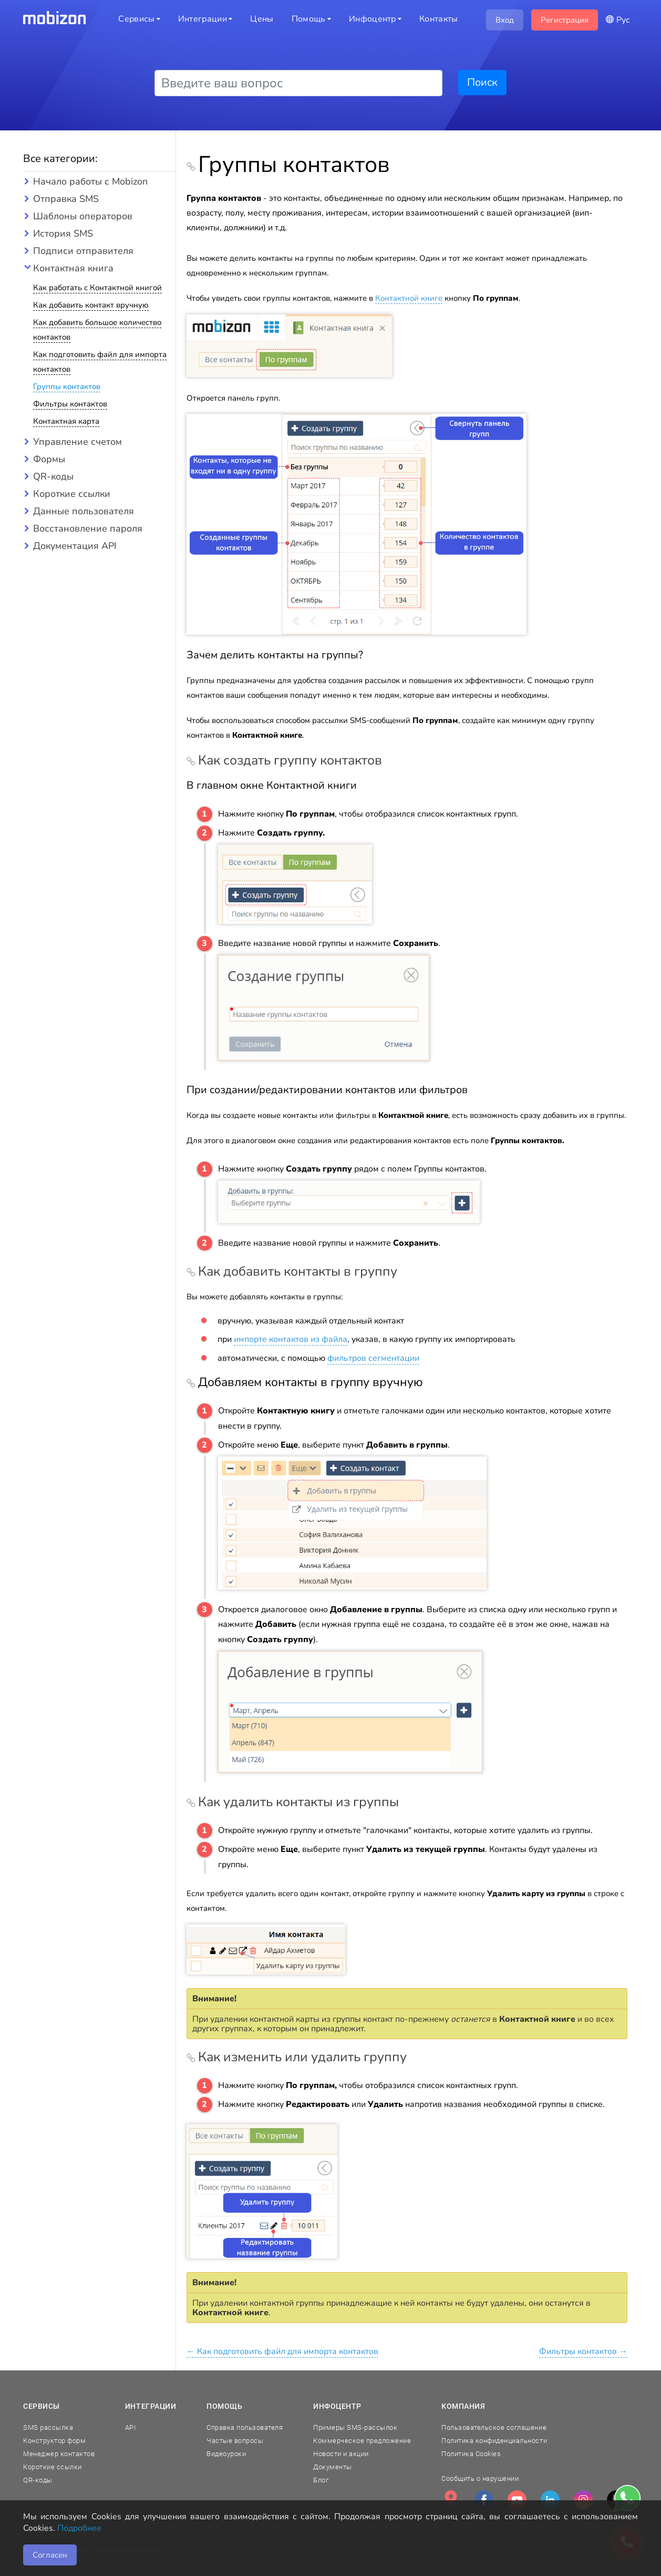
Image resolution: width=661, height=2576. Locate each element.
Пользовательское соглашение (493, 2427)
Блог (320, 2480)
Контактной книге (408, 298)
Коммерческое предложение (362, 2441)
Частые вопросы (234, 2441)
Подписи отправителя (83, 251)
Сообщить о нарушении (480, 2478)
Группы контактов (66, 386)
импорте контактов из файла (290, 1339)
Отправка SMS (66, 198)
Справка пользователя (244, 2427)
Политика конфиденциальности (494, 2441)
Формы (49, 459)
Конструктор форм (54, 2441)
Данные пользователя (83, 511)
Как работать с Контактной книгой (97, 287)
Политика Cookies (471, 2454)
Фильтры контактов (70, 404)
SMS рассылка (48, 2427)
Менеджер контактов (59, 2454)
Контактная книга (73, 268)
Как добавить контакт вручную (91, 305)
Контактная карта (66, 421)
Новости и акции (341, 2454)
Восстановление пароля (87, 528)
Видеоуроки (226, 2454)
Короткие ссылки (71, 493)
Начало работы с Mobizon (90, 181)
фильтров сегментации (373, 1358)
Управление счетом (77, 441)
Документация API (75, 545)
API (130, 2427)
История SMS (63, 233)
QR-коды (53, 476)
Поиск (482, 82)
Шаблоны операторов (82, 216)
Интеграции (151, 2406)
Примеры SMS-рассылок (355, 2427)
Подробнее (79, 2528)
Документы (332, 2467)
